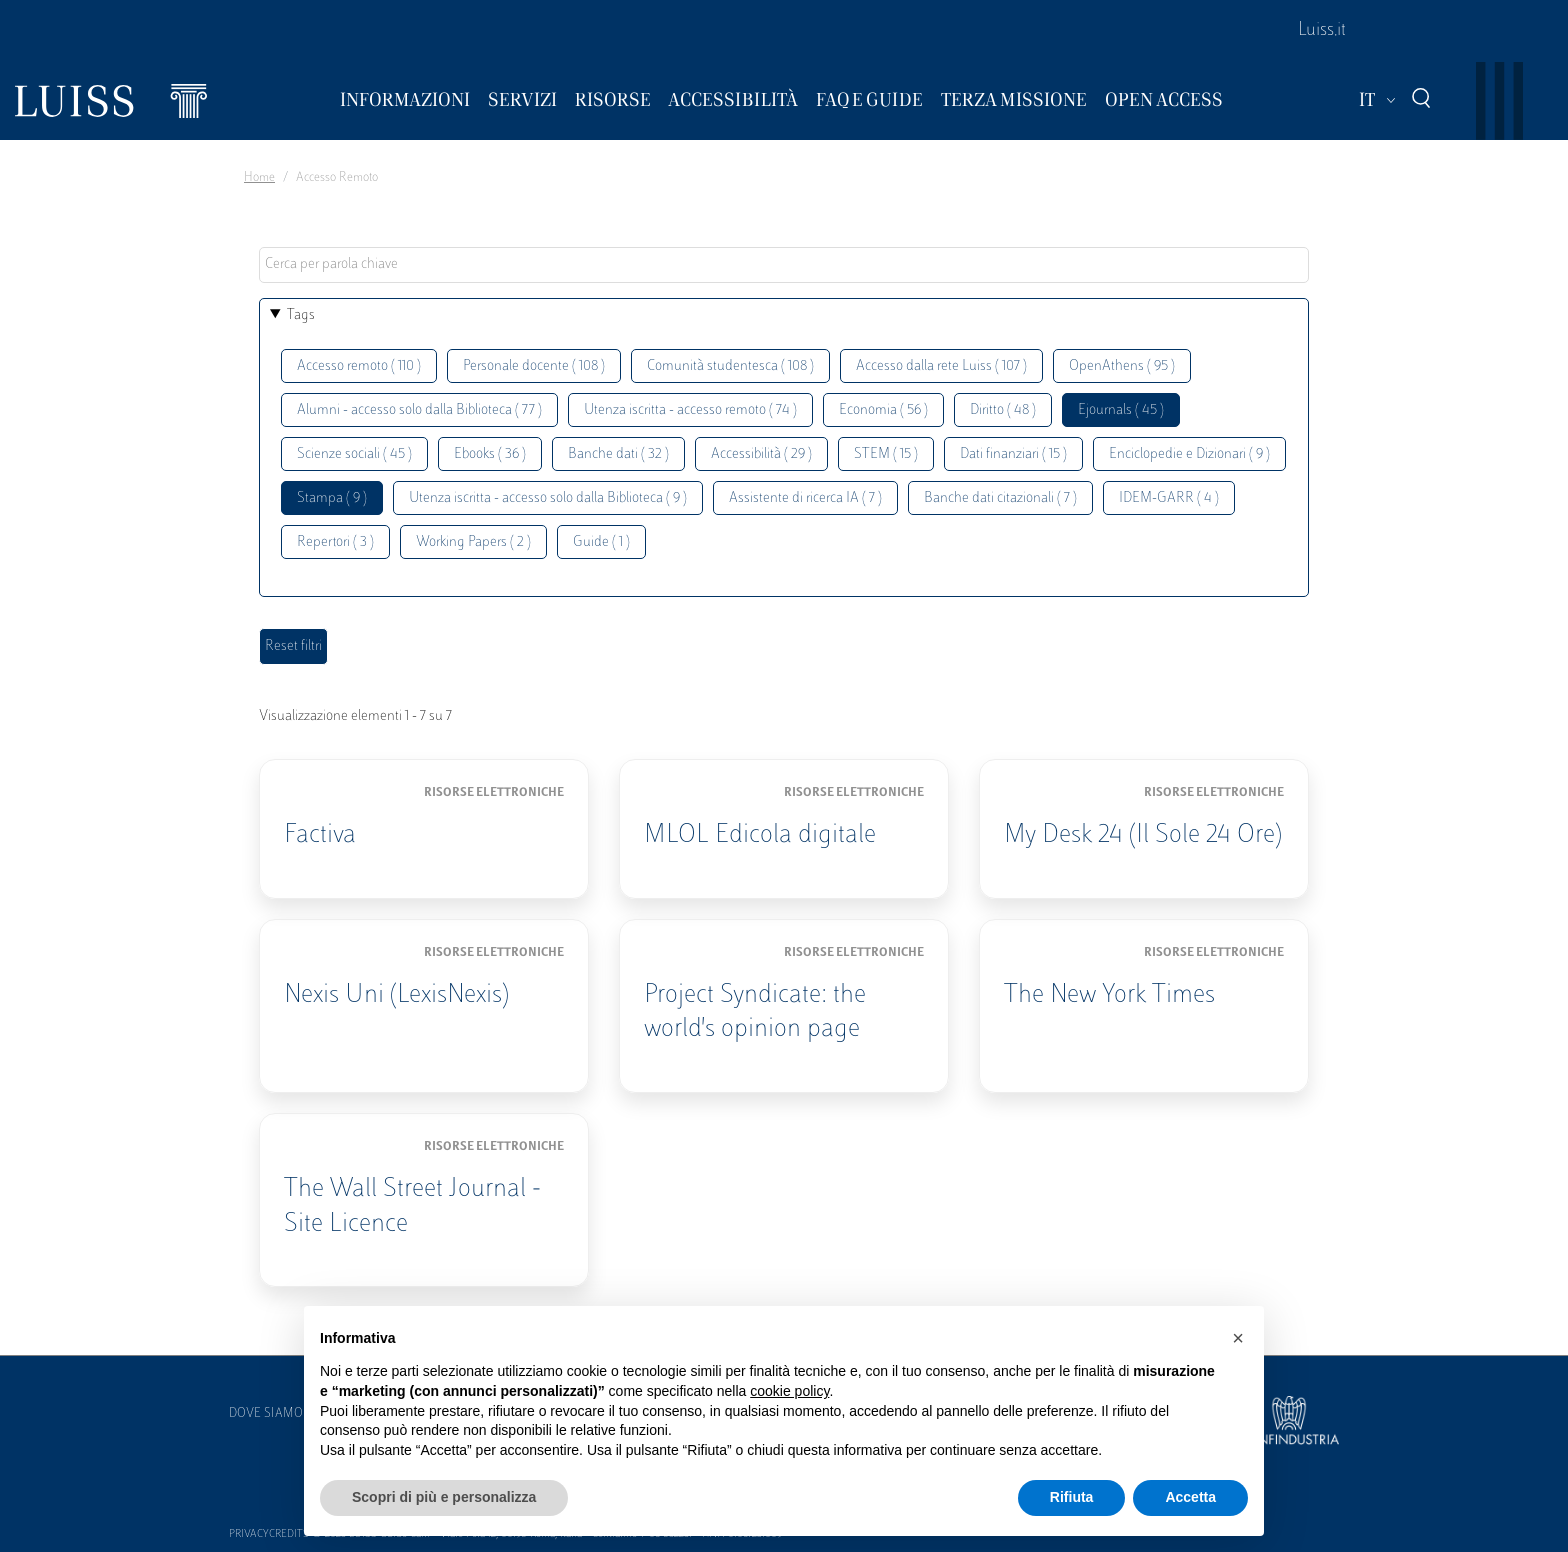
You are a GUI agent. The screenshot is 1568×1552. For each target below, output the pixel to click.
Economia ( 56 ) (883, 410)
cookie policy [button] (789, 1391)
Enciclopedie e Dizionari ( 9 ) (1189, 454)
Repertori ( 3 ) (335, 542)
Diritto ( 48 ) (1003, 410)
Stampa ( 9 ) (332, 498)
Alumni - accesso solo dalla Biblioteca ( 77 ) (419, 410)
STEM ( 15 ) (886, 454)
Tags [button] (301, 315)
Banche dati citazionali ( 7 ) (1000, 498)
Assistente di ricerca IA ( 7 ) (805, 498)
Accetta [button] (1190, 1497)
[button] (1238, 1338)
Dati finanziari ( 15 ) (1013, 454)
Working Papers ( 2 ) (473, 542)
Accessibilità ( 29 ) (761, 454)
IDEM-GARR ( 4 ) (1169, 498)
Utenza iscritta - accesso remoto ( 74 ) (690, 410)
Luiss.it (1322, 31)
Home (259, 178)
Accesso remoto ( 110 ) (359, 366)
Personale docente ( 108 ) (534, 366)
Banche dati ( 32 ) (618, 454)
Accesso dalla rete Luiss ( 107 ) (941, 366)
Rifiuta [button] (1072, 1497)
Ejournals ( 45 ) (1121, 410)
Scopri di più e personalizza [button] (444, 1497)
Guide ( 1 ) (601, 542)
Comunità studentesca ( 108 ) (730, 366)
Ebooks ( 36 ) (490, 454)
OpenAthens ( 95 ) (1122, 366)
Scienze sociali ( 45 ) (354, 454)
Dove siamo (266, 1414)
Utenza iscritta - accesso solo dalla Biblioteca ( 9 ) (548, 498)
